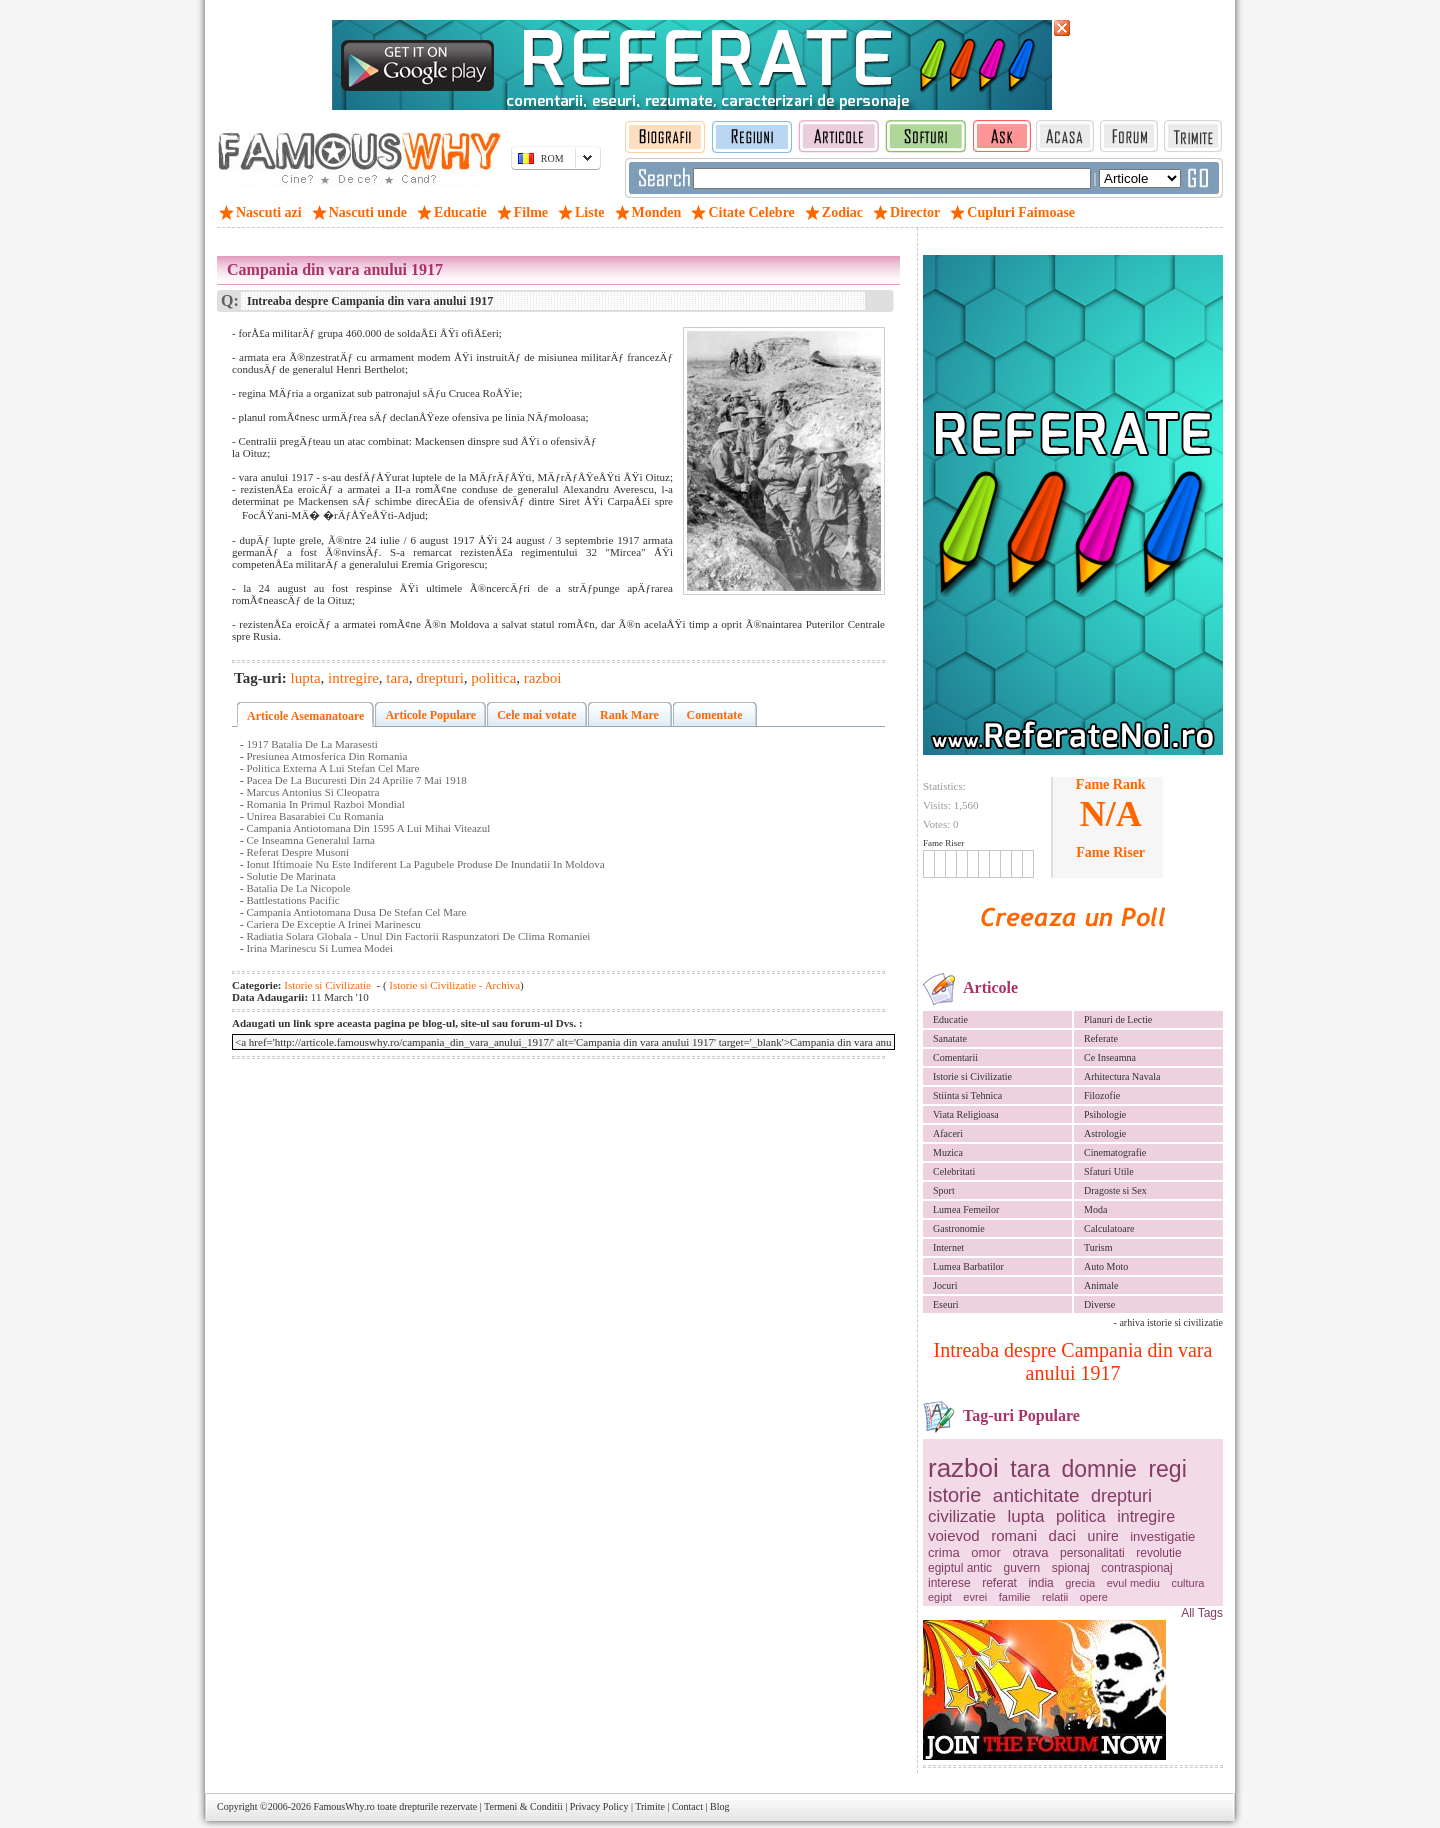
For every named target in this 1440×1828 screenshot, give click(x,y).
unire (1103, 1536)
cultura (1187, 1583)
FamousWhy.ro (343, 1806)
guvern (1022, 1568)
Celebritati (954, 1171)
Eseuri (946, 1304)
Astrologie (1105, 1133)
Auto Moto (1106, 1266)
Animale (1101, 1285)
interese (949, 1583)
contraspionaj (1136, 1568)
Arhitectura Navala (1122, 1076)
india (1040, 1583)
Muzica (948, 1152)
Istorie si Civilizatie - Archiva (454, 985)
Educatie (950, 1019)
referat (999, 1583)
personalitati (1092, 1553)
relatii (1055, 1597)
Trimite (650, 1806)
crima (944, 1552)
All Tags (1202, 1613)
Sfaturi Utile (1109, 1171)
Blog (719, 1806)
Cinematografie (1115, 1152)
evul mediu (1133, 1583)
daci (1063, 1535)
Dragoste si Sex (1115, 1190)
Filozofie (1102, 1095)
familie (1015, 1597)
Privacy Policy (599, 1806)
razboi (963, 1468)
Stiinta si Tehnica (967, 1095)
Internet (948, 1247)
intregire (1146, 1516)
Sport (944, 1190)
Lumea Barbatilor (968, 1266)
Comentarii (955, 1057)
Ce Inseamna (1110, 1057)
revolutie (1158, 1553)
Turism (1098, 1247)
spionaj (1071, 1568)
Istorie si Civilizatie (972, 1076)
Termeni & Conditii (523, 1806)
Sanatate (950, 1038)
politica (1081, 1516)
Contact (687, 1806)
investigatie (1162, 1536)
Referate (1101, 1038)
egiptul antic (960, 1568)
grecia (1080, 1583)
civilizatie (962, 1516)
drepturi (1121, 1496)
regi (1167, 1469)
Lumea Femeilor (966, 1209)
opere (1094, 1597)
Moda (1095, 1209)
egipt (940, 1597)
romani (1014, 1535)
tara (1030, 1469)
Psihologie (1105, 1114)
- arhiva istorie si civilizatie (1168, 1322)
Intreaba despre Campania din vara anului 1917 (1073, 1361)
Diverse (1099, 1304)
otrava (1030, 1552)
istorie (954, 1495)
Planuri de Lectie (1118, 1019)
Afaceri (948, 1133)
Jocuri (945, 1285)
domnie (1098, 1469)
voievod (954, 1535)
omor (986, 1552)
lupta (1026, 1516)
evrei (975, 1597)
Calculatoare (1109, 1228)
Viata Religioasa (966, 1114)
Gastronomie (959, 1228)
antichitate (1036, 1495)
